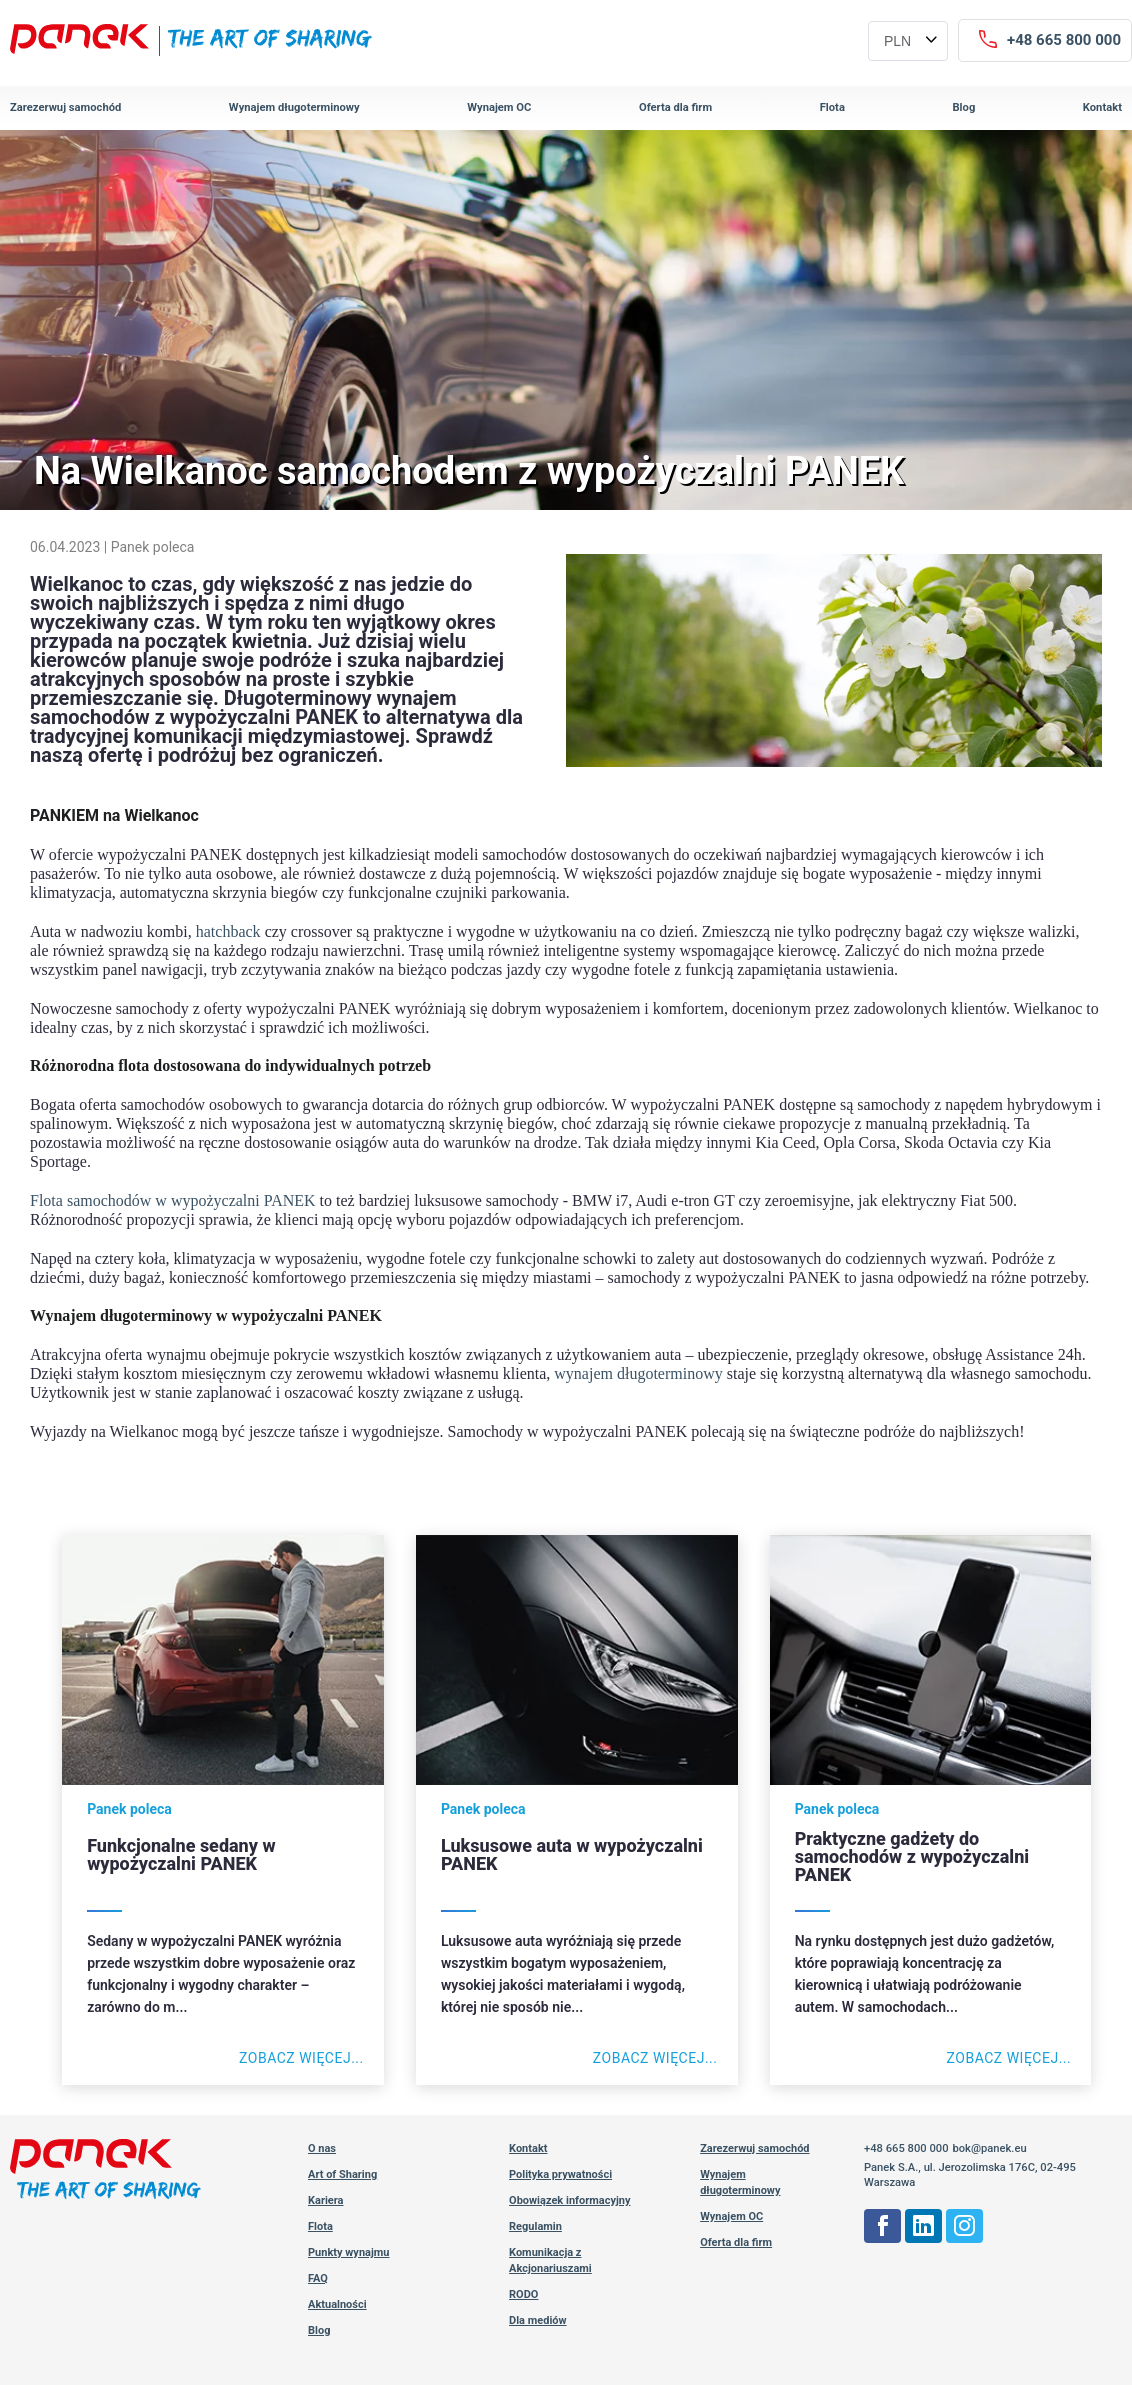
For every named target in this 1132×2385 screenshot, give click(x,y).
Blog (963, 107)
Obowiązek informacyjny (569, 2200)
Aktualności (337, 2304)
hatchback (228, 931)
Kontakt (1102, 107)
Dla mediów (538, 2320)
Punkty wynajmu (349, 2252)
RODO (523, 2294)
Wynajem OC (499, 107)
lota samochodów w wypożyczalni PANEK (177, 1200)
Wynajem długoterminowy (294, 107)
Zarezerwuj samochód (65, 107)
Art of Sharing (342, 2174)
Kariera (326, 2200)
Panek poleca (153, 547)
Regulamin (535, 2226)
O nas (322, 2148)
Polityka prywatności (560, 2174)
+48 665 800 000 (906, 2148)
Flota (832, 107)
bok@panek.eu (989, 2148)
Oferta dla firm (675, 107)
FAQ (318, 2278)
